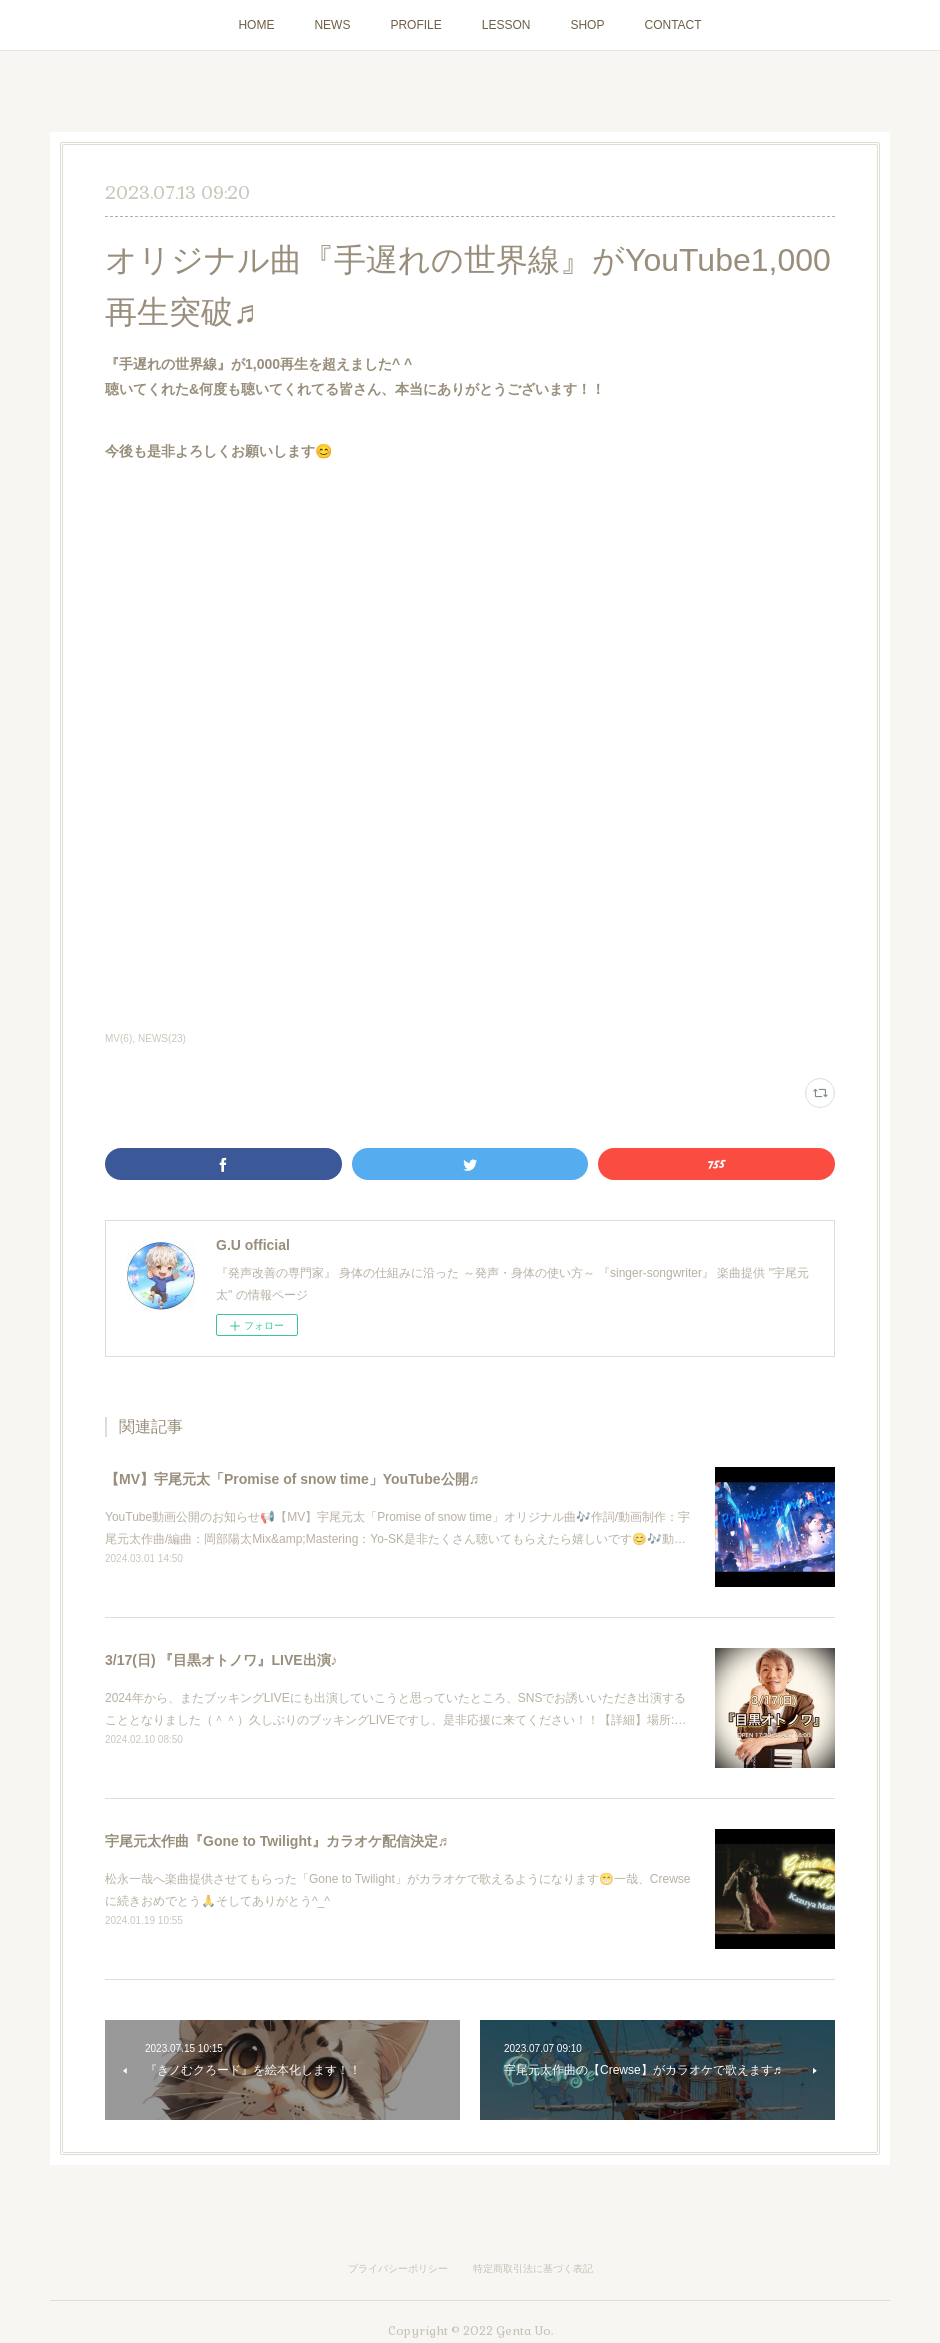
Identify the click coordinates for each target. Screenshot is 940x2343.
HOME (256, 25)
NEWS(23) (162, 1038)
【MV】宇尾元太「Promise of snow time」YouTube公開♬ (292, 1479)
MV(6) (118, 1038)
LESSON (506, 25)
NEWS (332, 25)
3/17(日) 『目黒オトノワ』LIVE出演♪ (221, 1660)
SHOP (587, 25)
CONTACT (672, 25)
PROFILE (415, 25)
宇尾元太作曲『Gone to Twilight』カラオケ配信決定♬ (276, 1841)
